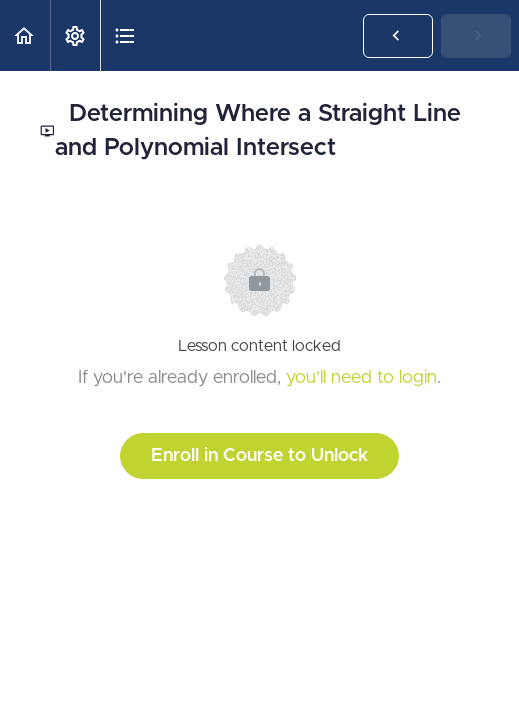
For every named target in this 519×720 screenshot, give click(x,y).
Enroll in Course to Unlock (259, 456)
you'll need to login (361, 378)
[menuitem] (75, 35)
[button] (25, 35)
